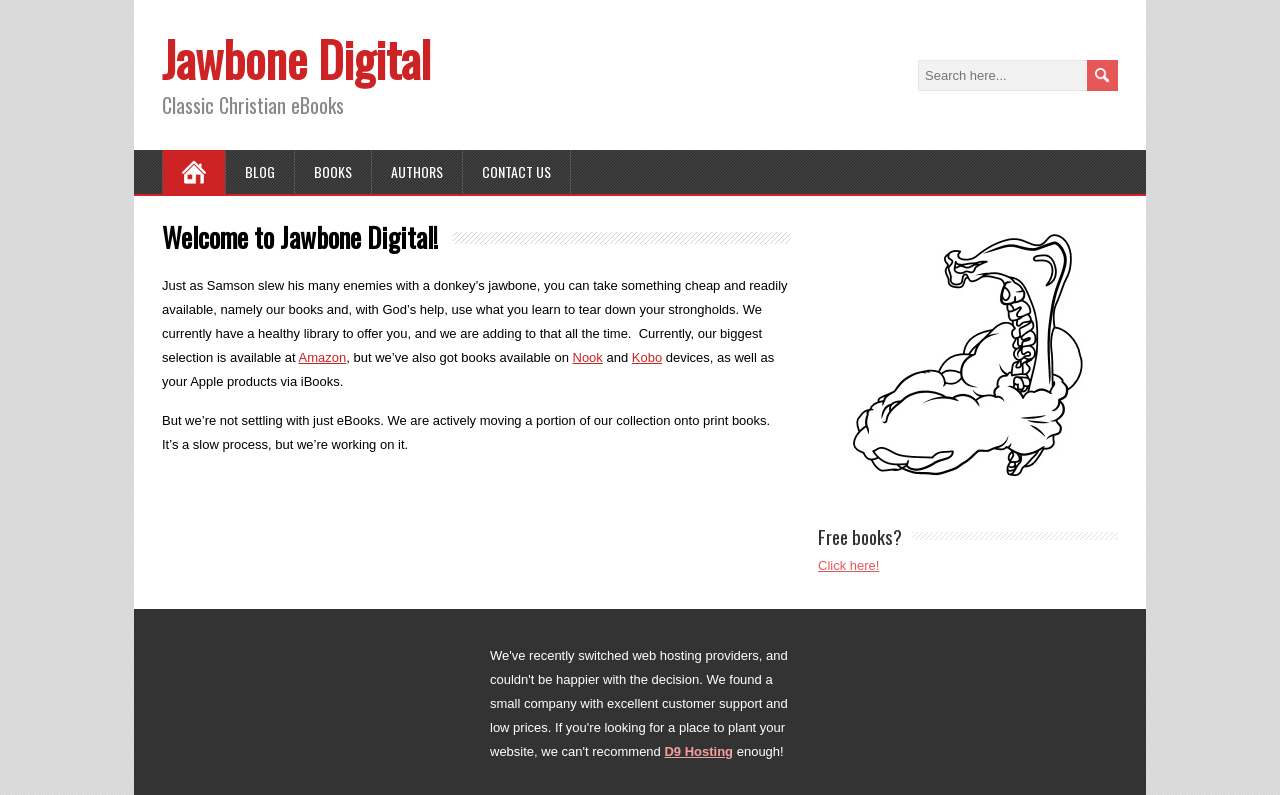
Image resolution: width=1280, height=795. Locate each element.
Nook (588, 357)
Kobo (647, 357)
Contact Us (516, 171)
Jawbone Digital (296, 58)
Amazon (323, 357)
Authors (417, 171)
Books (333, 171)
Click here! (848, 565)
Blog (260, 171)
